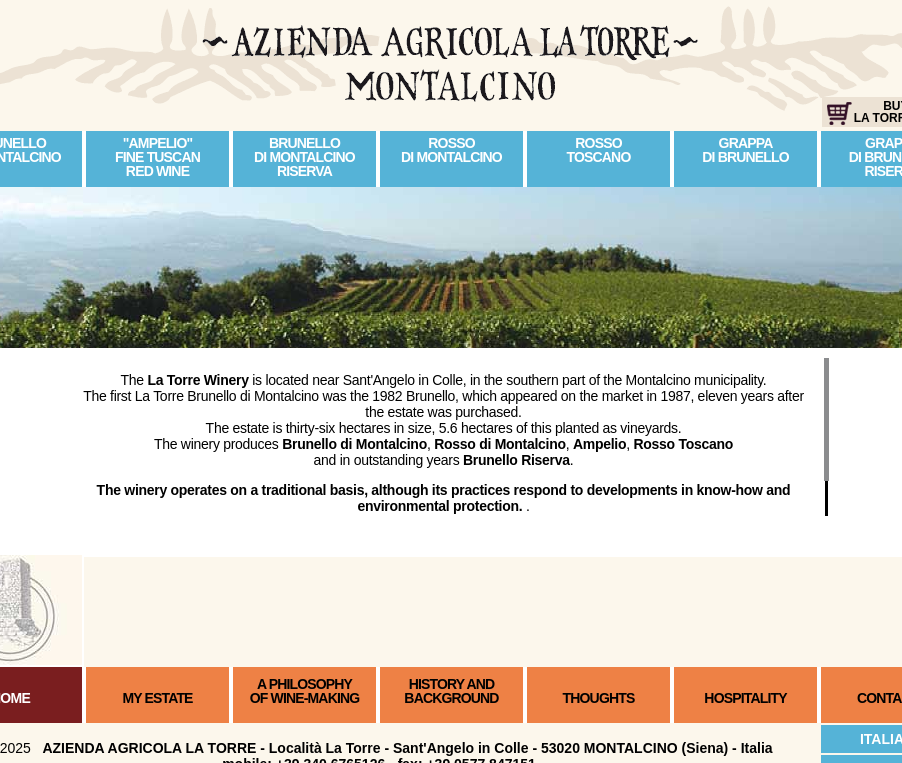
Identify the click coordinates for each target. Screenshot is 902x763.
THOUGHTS (599, 698)
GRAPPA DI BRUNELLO (745, 150)
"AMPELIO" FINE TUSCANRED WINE (157, 157)
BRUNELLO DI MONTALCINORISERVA (304, 157)
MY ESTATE (157, 698)
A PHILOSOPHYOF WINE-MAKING (305, 691)
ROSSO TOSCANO (599, 150)
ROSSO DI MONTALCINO (451, 150)
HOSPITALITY (745, 698)
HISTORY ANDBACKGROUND (451, 691)
